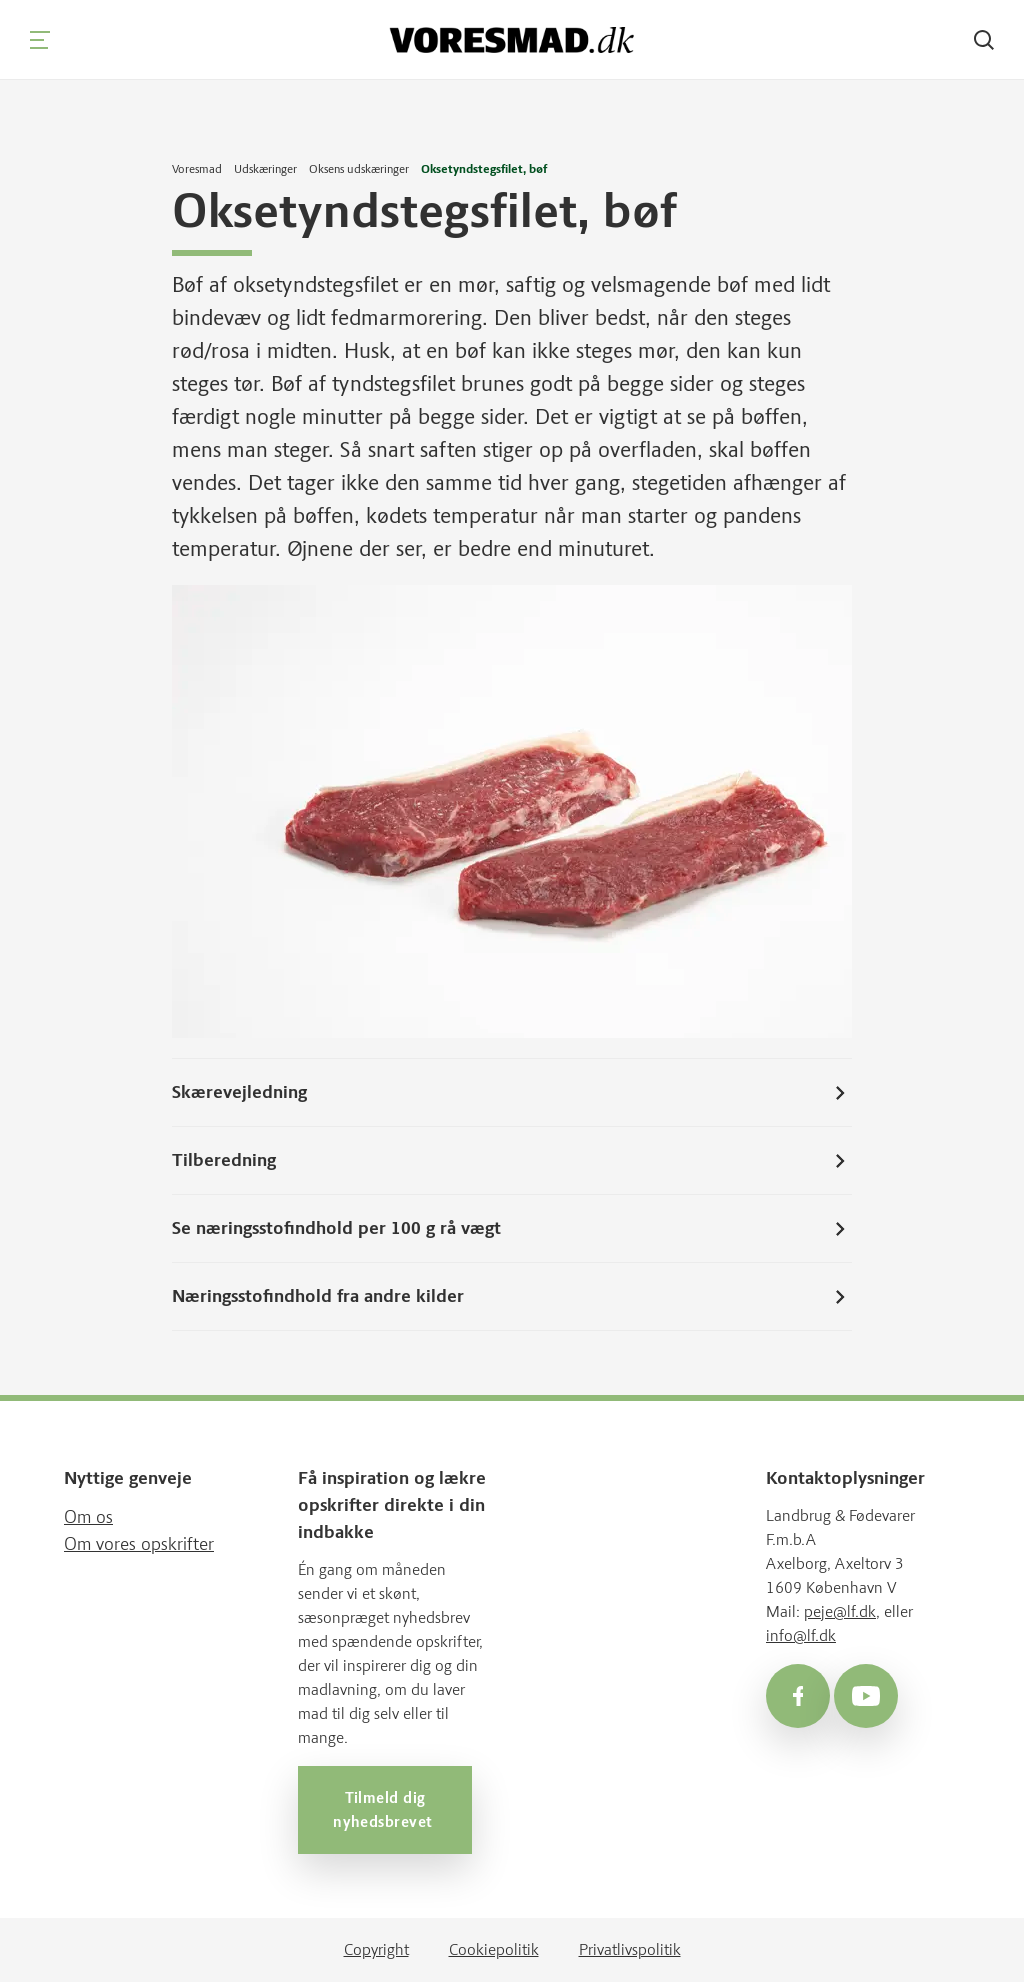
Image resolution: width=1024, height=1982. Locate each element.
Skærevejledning (512, 1093)
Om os (88, 1517)
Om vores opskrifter (139, 1544)
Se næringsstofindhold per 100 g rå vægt (512, 1229)
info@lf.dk (801, 1635)
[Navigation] (40, 40)
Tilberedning (512, 1161)
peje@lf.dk (840, 1611)
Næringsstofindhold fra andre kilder (512, 1297)
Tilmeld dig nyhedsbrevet (385, 1810)
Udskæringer (265, 169)
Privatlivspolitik (630, 1949)
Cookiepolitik (494, 1949)
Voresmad (197, 169)
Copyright (376, 1949)
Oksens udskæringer (359, 169)
